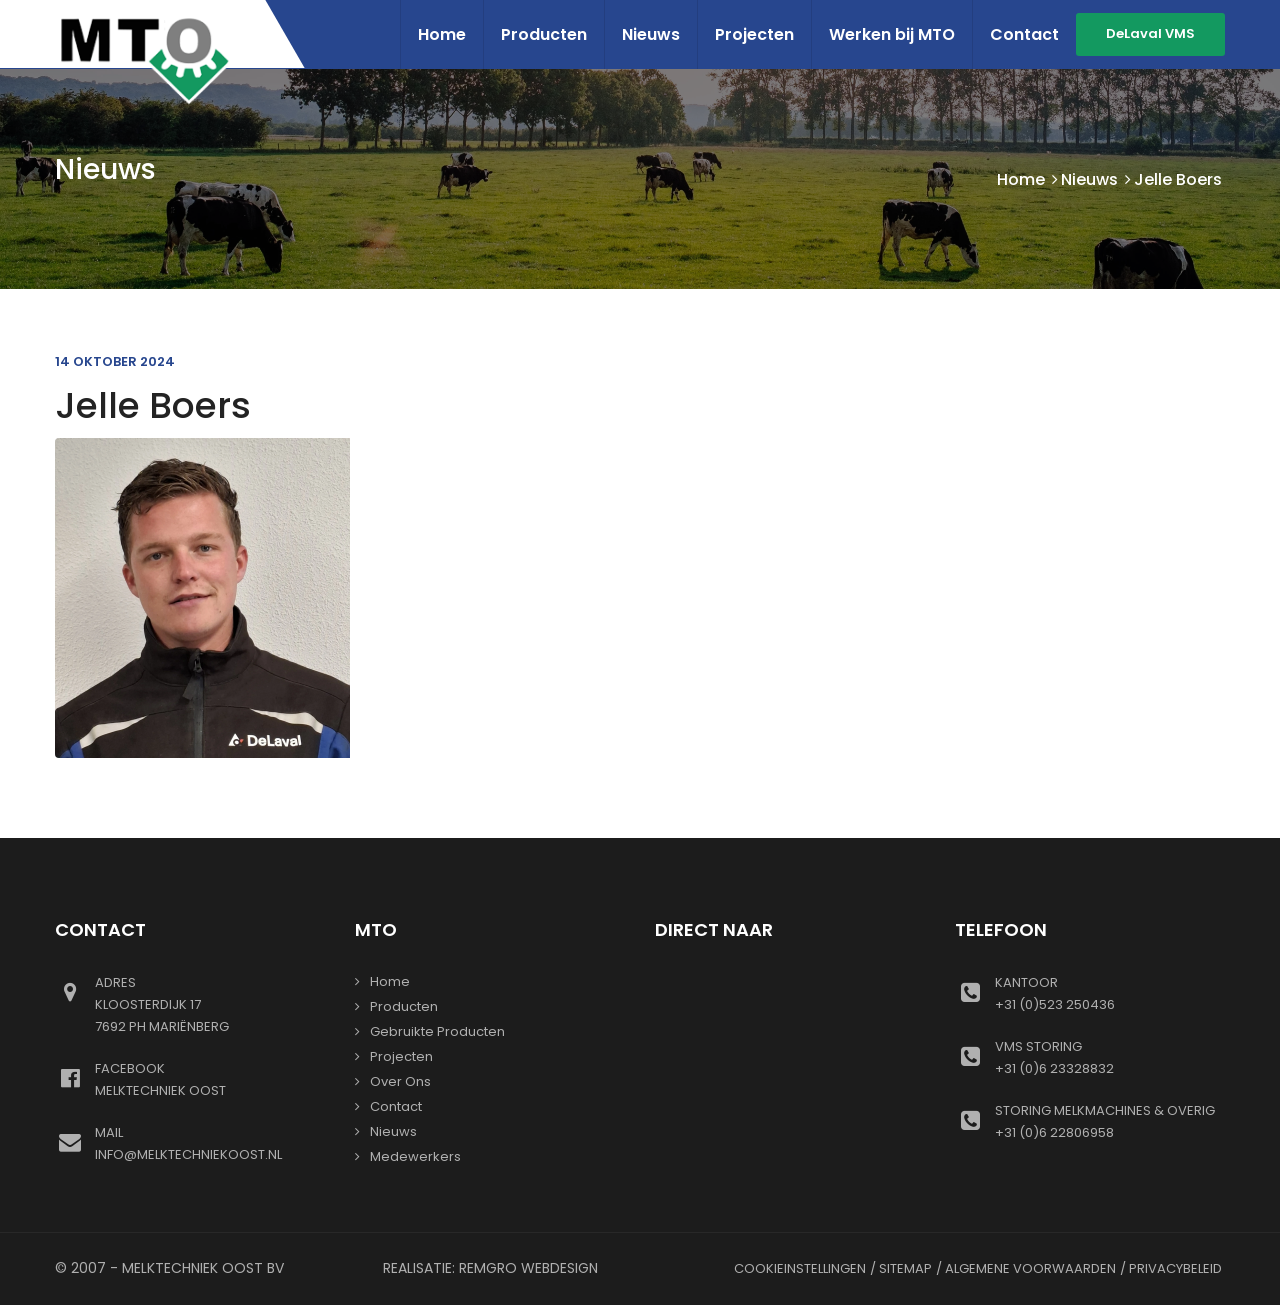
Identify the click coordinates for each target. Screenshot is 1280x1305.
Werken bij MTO (892, 34)
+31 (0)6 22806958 (1110, 1121)
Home (442, 34)
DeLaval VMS (1150, 33)
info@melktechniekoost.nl (210, 1143)
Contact (1024, 34)
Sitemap (905, 1268)
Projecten (754, 34)
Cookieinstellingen (800, 1268)
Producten (544, 34)
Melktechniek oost (210, 1079)
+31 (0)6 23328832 (1110, 1057)
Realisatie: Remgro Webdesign (490, 1268)
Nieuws (651, 34)
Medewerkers (415, 1156)
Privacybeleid (1175, 1268)
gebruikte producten (437, 1031)
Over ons (400, 1081)
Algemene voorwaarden (1030, 1268)
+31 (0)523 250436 (1110, 993)
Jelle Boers (153, 405)
